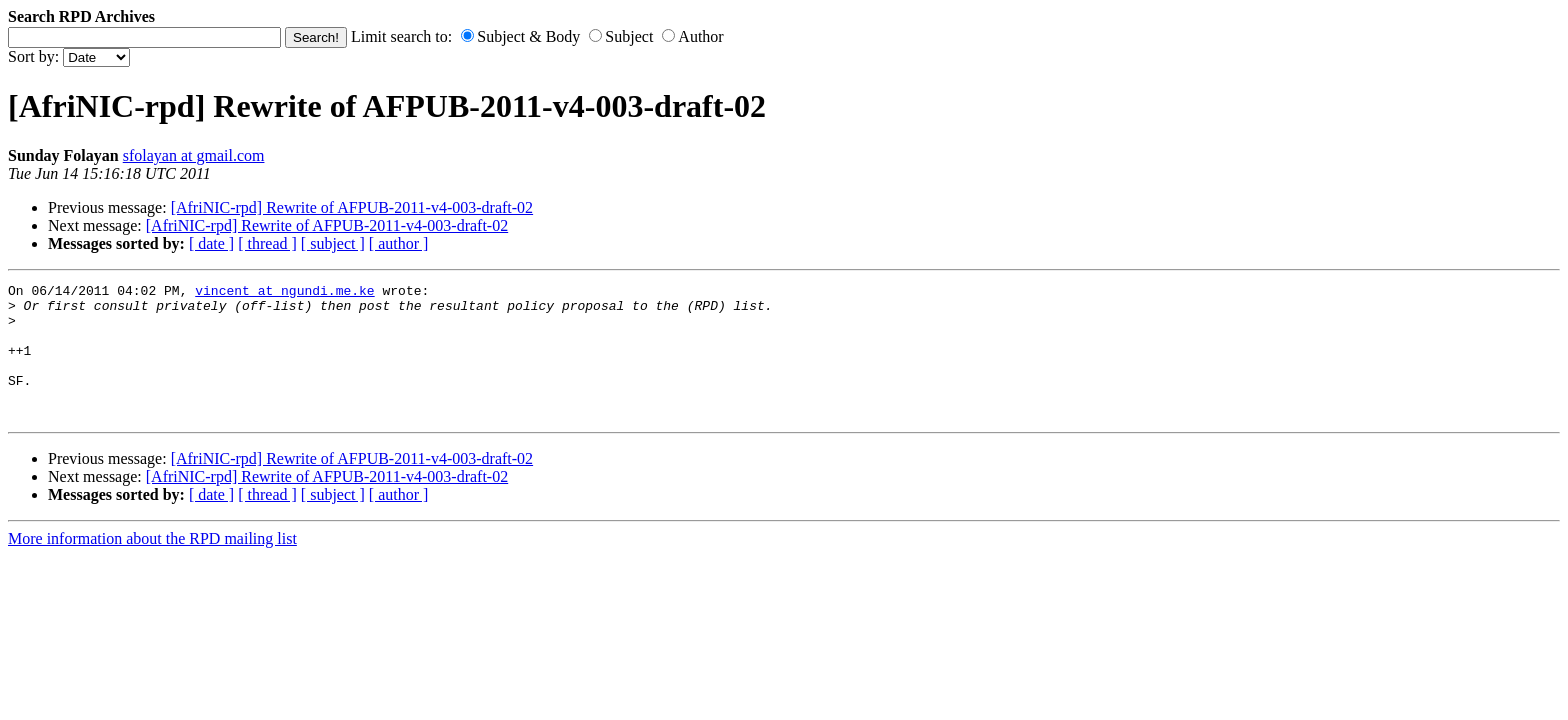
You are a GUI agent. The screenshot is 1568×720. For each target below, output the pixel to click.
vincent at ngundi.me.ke (284, 293)
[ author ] (399, 243)
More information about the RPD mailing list (152, 565)
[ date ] (211, 243)
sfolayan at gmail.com (194, 155)
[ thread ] (267, 243)
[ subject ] (333, 243)
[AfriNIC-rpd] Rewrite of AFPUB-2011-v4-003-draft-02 (352, 207)
